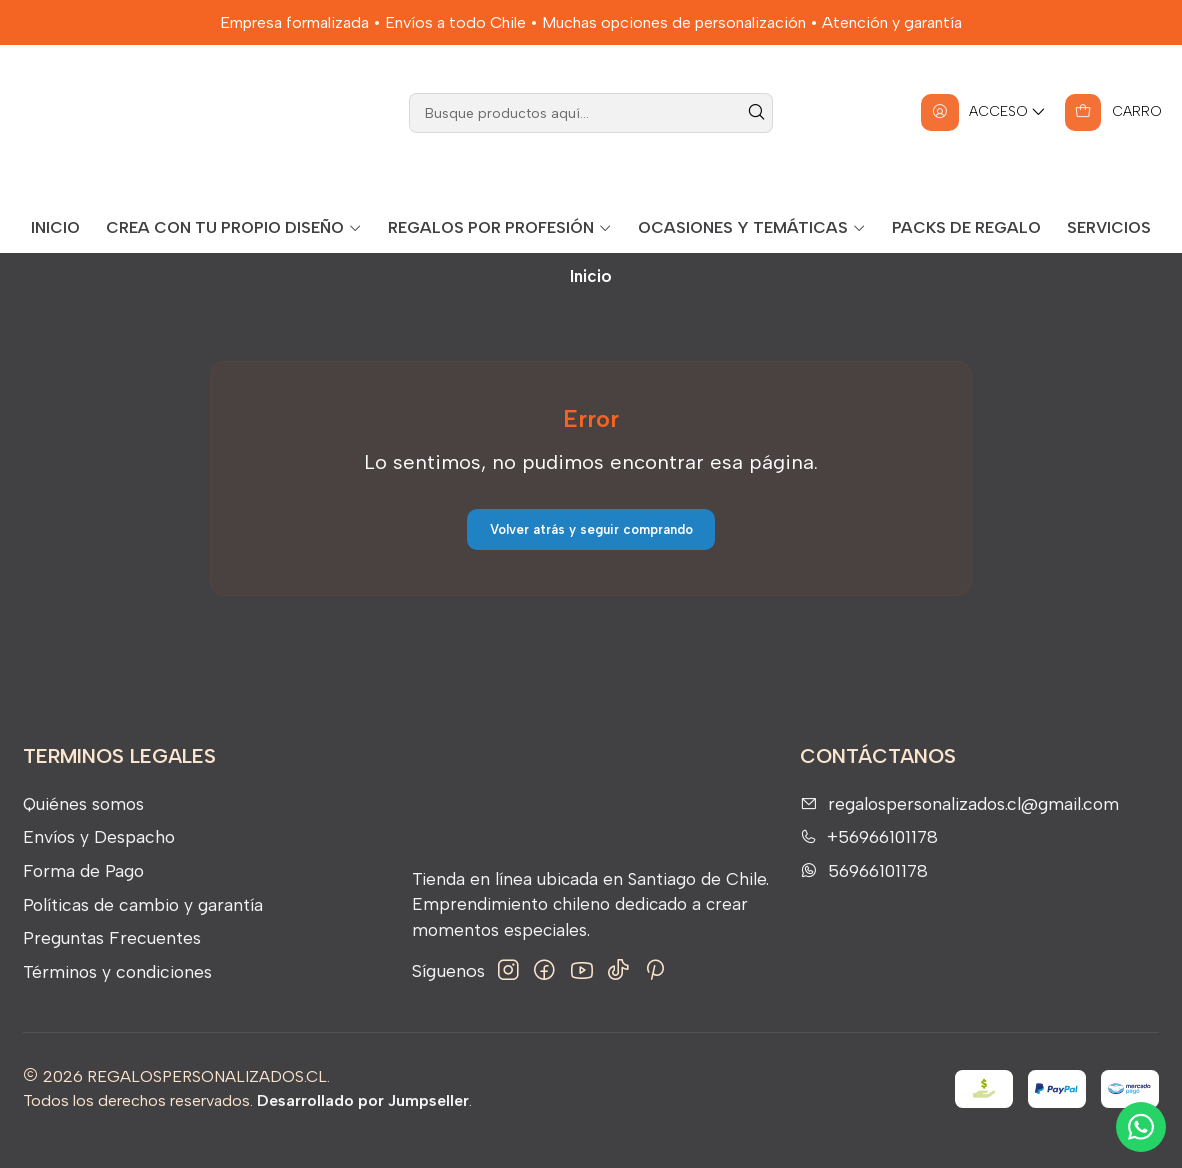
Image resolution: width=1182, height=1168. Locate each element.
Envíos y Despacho (99, 859)
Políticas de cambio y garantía (143, 926)
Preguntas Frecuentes (112, 960)
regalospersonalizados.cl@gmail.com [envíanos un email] (959, 825)
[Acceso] (981, 135)
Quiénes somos (83, 825)
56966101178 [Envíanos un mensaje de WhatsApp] (864, 892)
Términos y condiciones (117, 993)
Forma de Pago (83, 892)
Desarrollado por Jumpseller (363, 1123)
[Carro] (1112, 135)
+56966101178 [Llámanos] (869, 859)
